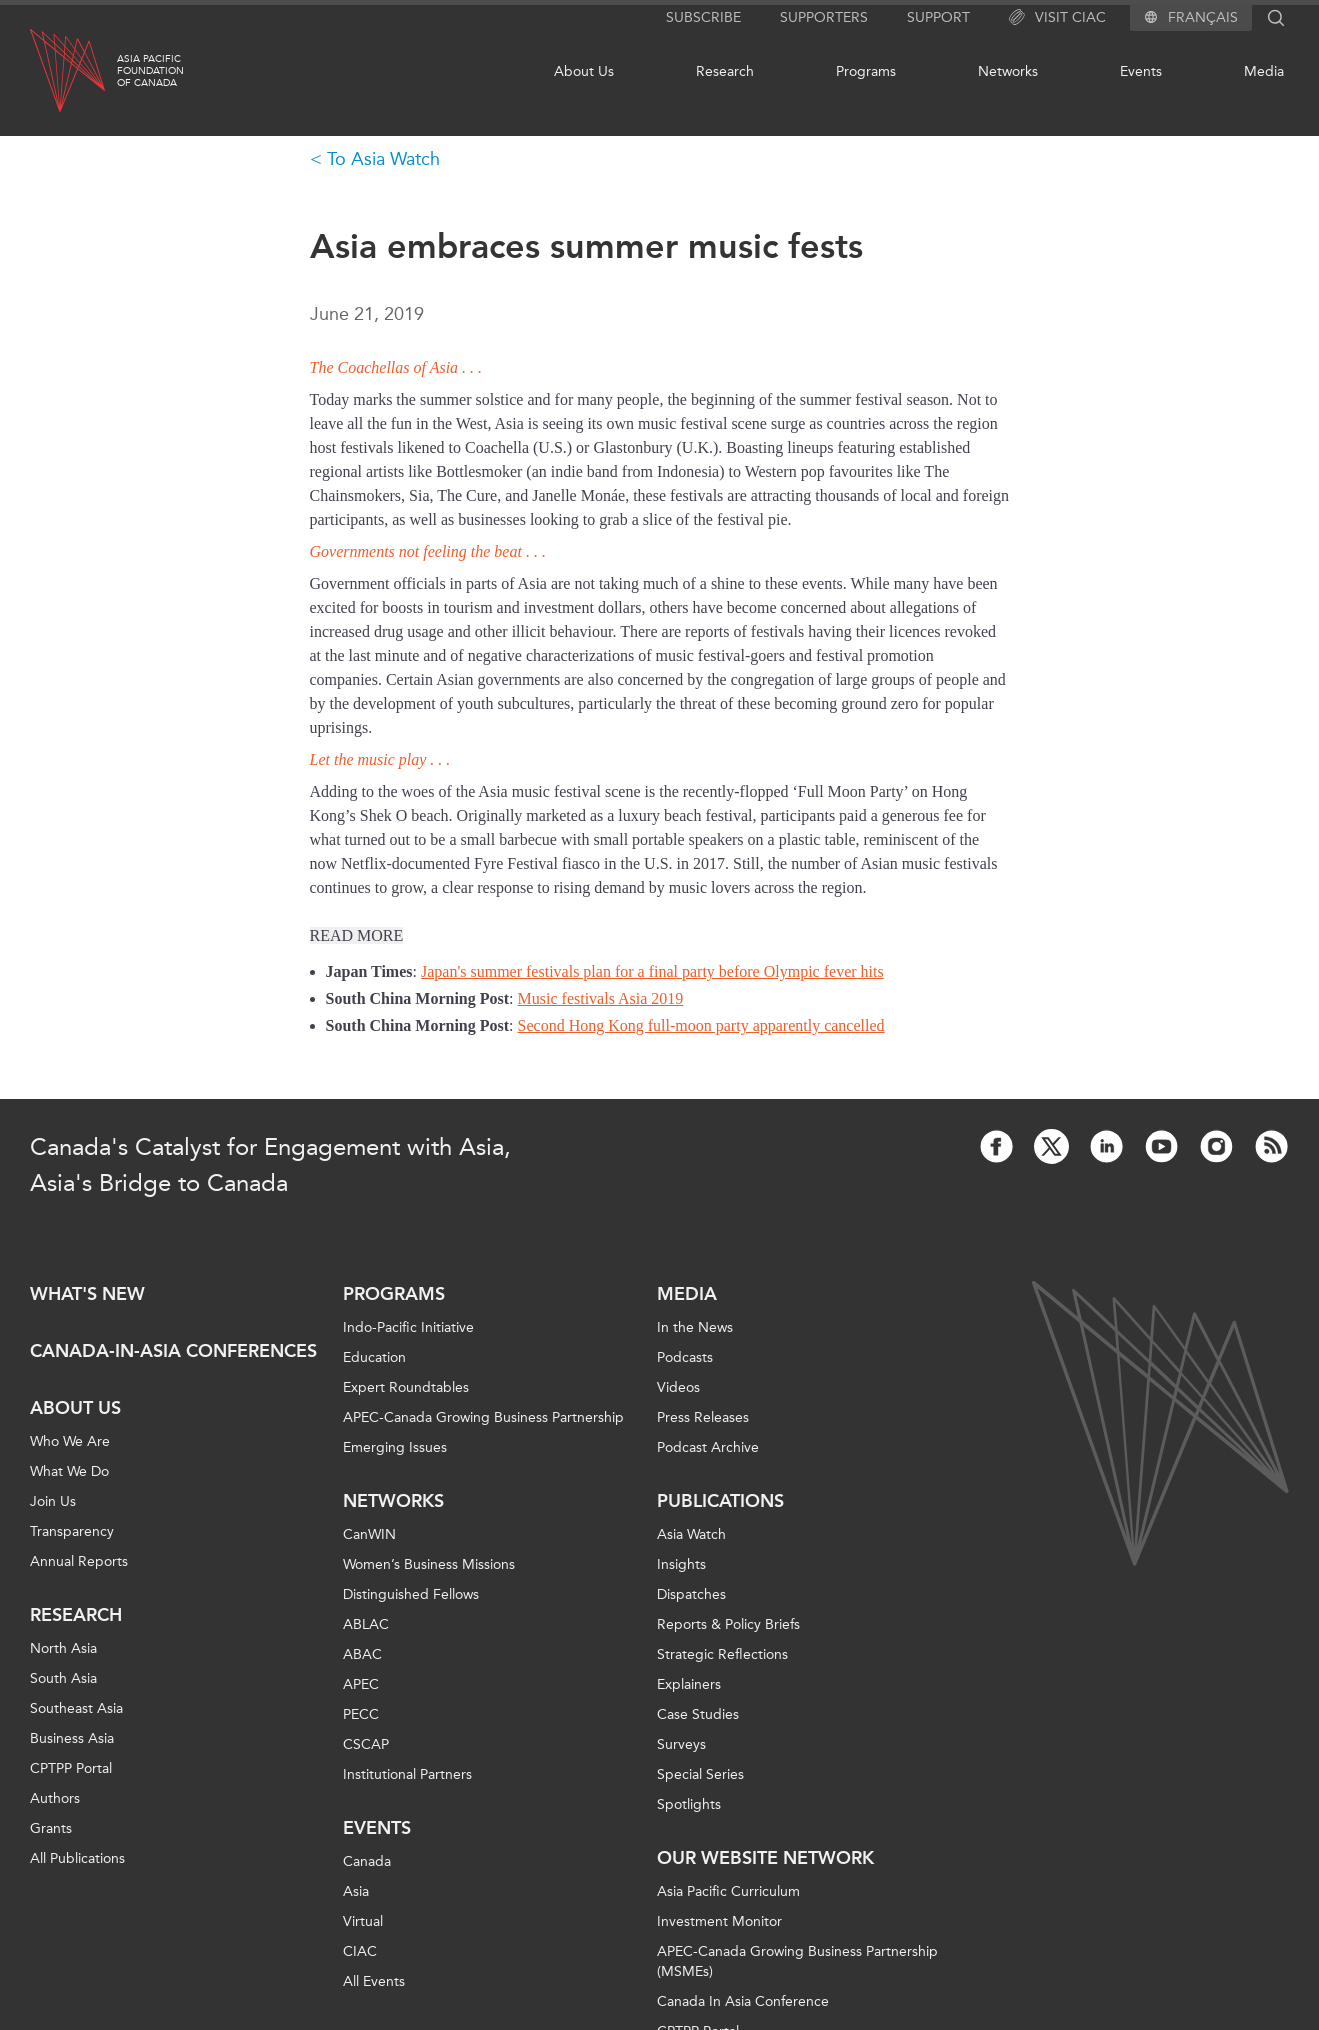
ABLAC (366, 1624)
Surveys (681, 1744)
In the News (695, 1327)
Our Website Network (765, 1858)
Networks (1008, 71)
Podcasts (685, 1357)
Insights (681, 1564)
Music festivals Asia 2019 (601, 998)
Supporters (824, 17)
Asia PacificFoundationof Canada (150, 71)
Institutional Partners (407, 1774)
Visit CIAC (1057, 18)
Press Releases (703, 1417)
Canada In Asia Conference (743, 2001)
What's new (87, 1294)
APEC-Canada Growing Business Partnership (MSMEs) (797, 1961)
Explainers (689, 1684)
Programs (866, 71)
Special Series (700, 1774)
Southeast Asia (76, 1708)
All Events (374, 1981)
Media (1264, 71)
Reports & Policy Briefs (728, 1624)
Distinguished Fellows (411, 1594)
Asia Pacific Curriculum (728, 1891)
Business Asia (72, 1738)
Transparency (72, 1531)
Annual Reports (79, 1561)
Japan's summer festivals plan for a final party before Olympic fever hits (652, 971)
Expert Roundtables (406, 1387)
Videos (678, 1387)
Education (374, 1357)
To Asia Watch (383, 159)
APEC (361, 1684)
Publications (720, 1501)
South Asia (63, 1678)
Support (938, 17)
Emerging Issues (395, 1447)
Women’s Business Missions (429, 1564)
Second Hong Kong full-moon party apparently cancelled (701, 1025)
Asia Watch (691, 1534)
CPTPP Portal (71, 1768)
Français (1203, 18)
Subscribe (703, 17)
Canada (367, 1861)
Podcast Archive (708, 1447)
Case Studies (698, 1714)
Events (1141, 71)
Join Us (53, 1501)
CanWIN (369, 1534)
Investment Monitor (719, 1921)
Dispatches (691, 1594)
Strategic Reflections (722, 1654)
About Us (584, 71)
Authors (55, 1798)
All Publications (77, 1858)
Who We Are (70, 1441)
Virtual (363, 1921)
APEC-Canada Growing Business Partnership (483, 1417)
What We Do (69, 1471)
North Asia (63, 1648)
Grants (51, 1828)
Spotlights (689, 1804)
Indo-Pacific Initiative (408, 1327)
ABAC (362, 1654)
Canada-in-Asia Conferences (173, 1351)
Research (725, 71)
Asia (356, 1891)
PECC (361, 1714)
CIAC (360, 1951)
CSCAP (366, 1744)
